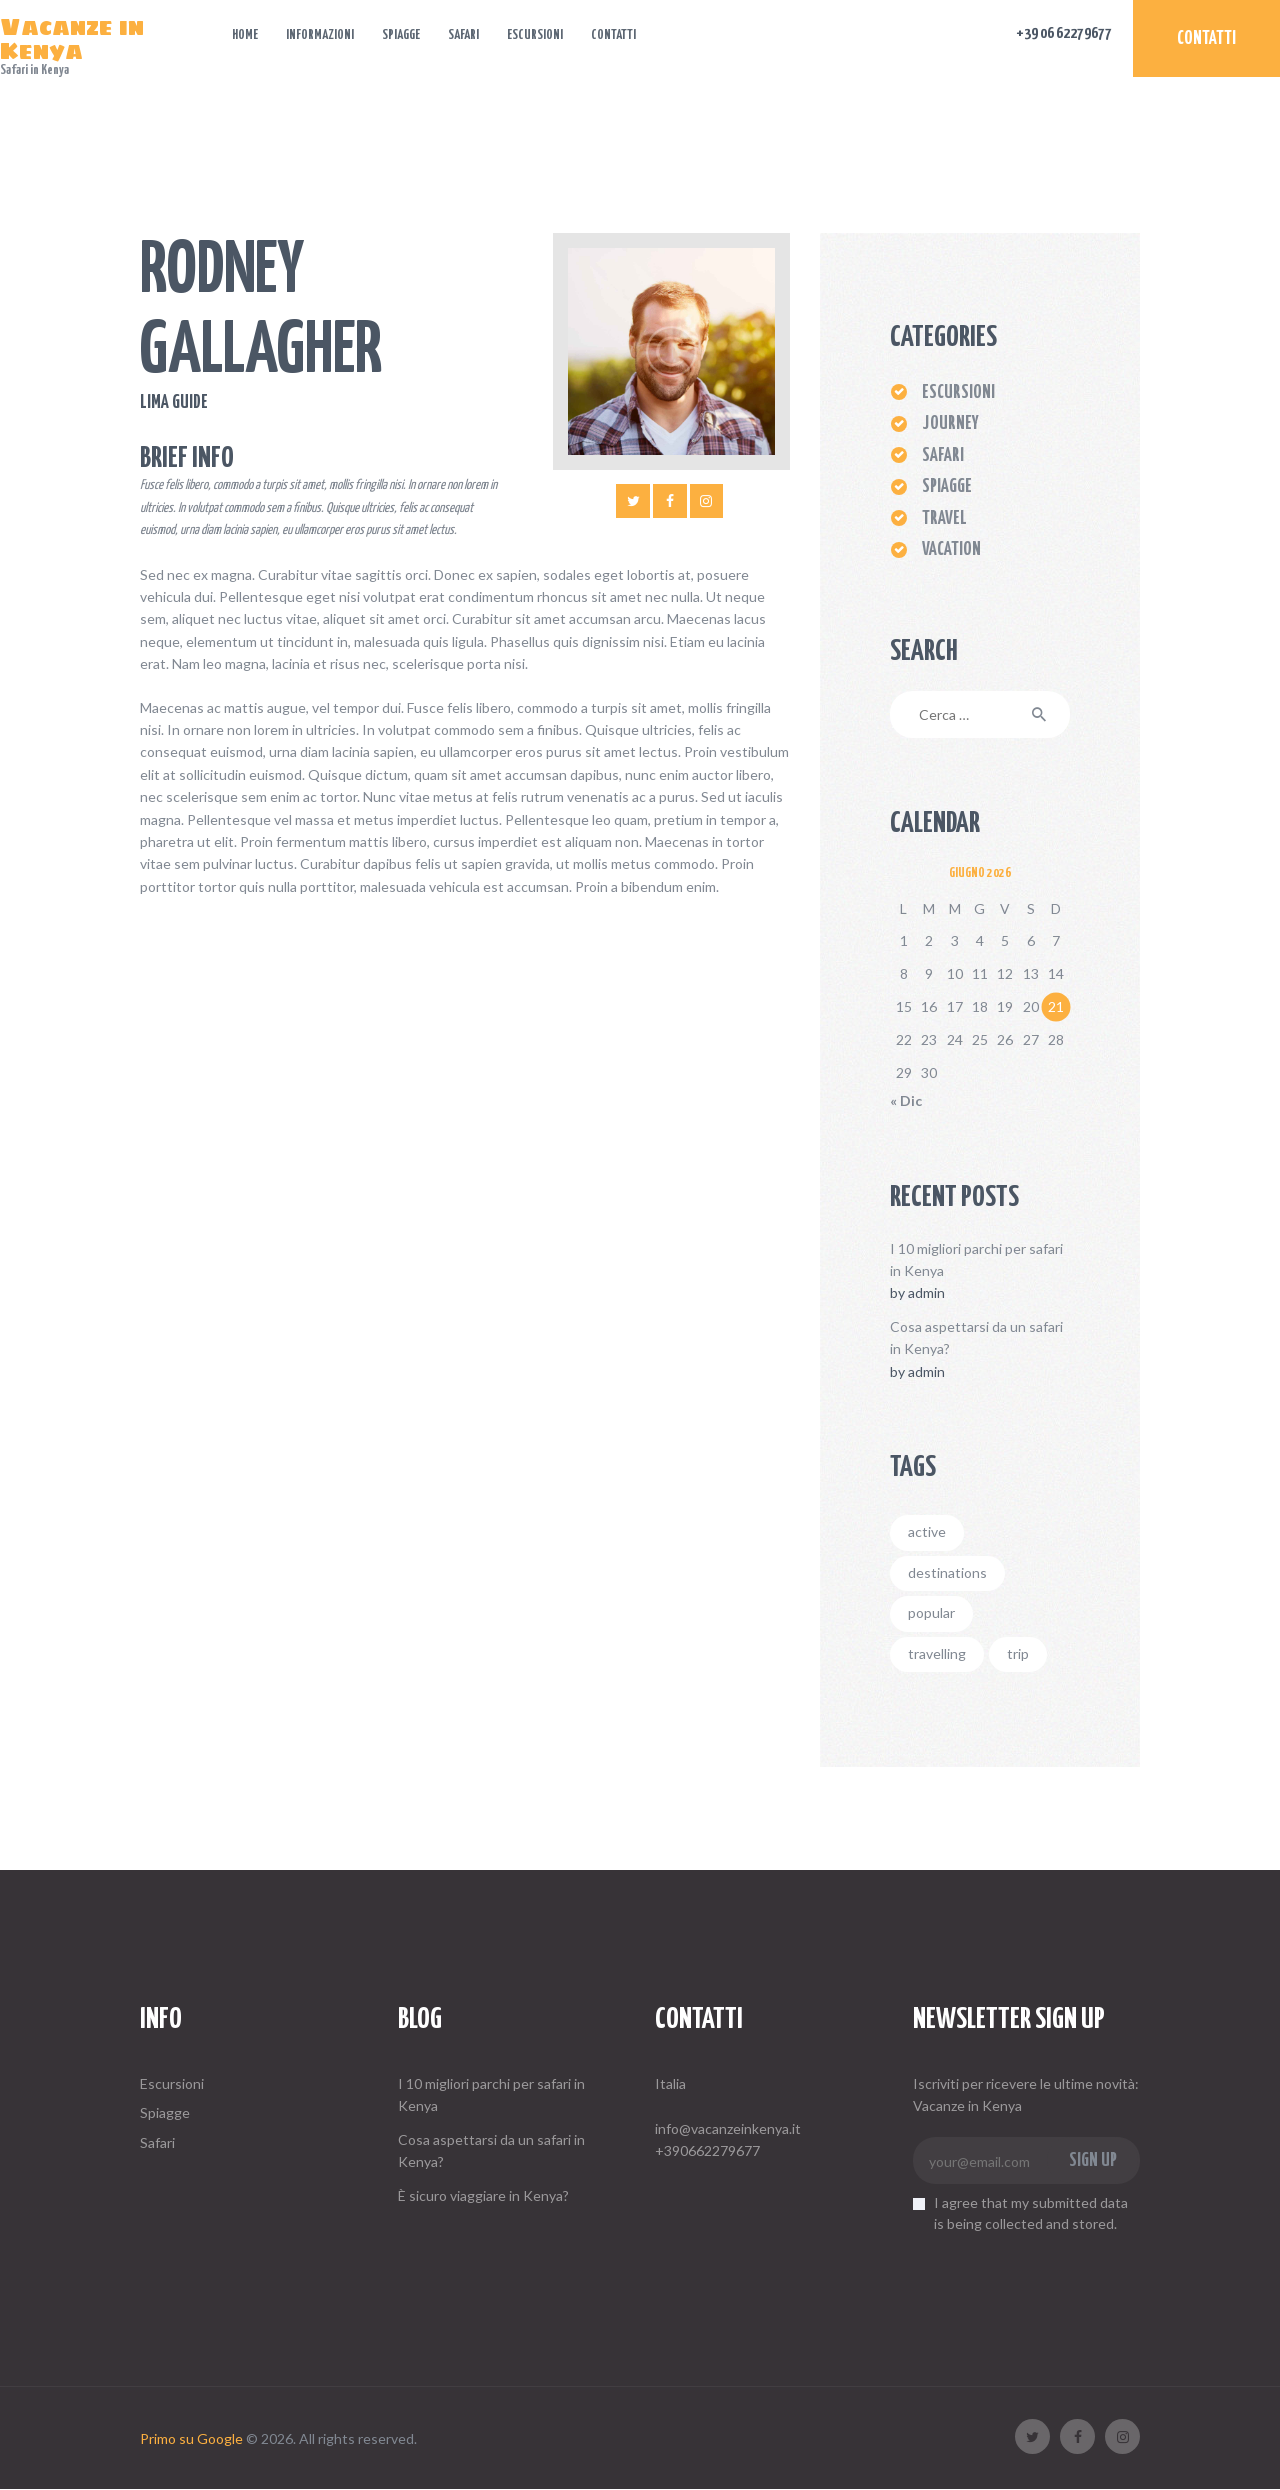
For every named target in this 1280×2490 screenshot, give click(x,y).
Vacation (951, 550)
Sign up (1093, 2161)
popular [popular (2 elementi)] (931, 1612)
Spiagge (947, 487)
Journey (950, 424)
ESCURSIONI (958, 393)
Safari (943, 456)
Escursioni (172, 2083)
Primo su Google (191, 2438)
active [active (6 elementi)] (927, 1531)
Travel (944, 519)
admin (926, 1292)
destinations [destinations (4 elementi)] (947, 1572)
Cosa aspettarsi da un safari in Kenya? (976, 1337)
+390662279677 (707, 2150)
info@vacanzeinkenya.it (728, 2128)
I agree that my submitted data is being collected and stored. (1031, 2213)
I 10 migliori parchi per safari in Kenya (976, 1259)
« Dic (906, 1100)
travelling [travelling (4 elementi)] (937, 1653)
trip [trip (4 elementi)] (1018, 1653)
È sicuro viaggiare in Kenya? (483, 2195)
